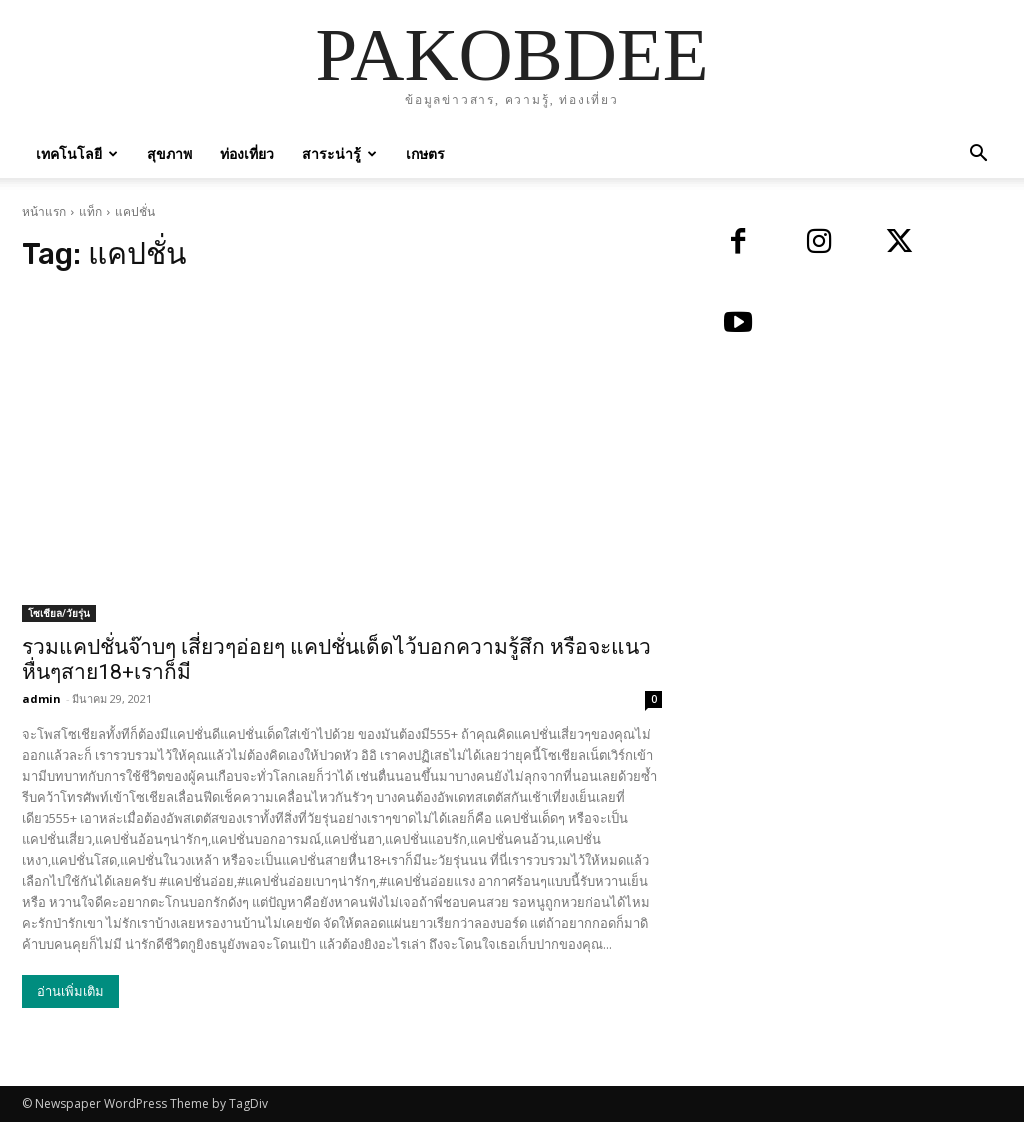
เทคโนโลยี (77, 153)
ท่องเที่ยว (247, 153)
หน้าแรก (44, 211)
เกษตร (425, 153)
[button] (978, 155)
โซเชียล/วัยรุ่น (59, 613)
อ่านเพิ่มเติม (70, 991)
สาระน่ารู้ (339, 153)
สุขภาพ (169, 153)
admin (41, 698)
